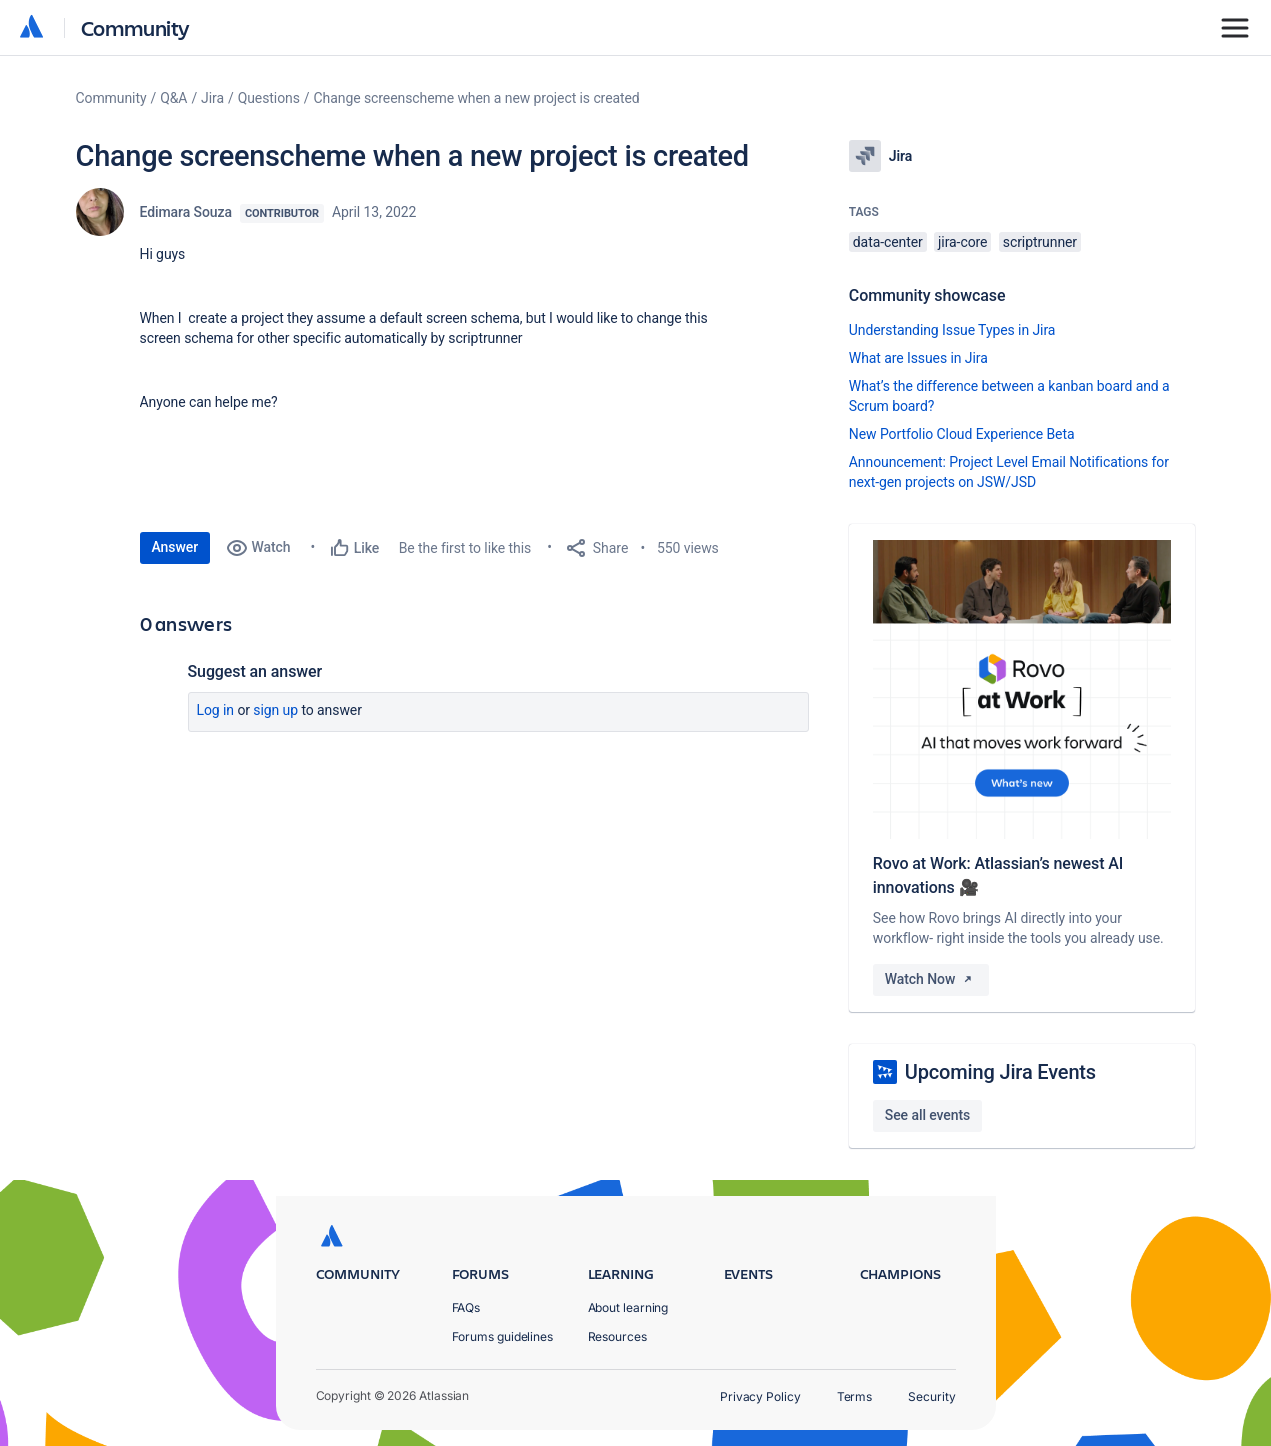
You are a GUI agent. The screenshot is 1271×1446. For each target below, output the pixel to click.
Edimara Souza (186, 212)
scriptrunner (1040, 242)
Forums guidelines (503, 1336)
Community (135, 27)
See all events (927, 1115)
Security (931, 1396)
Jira (212, 98)
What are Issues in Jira (918, 358)
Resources (617, 1336)
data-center (888, 242)
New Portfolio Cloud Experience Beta (962, 434)
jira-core (962, 242)
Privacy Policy (760, 1396)
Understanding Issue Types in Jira (952, 330)
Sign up (275, 710)
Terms (855, 1396)
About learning (628, 1307)
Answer (175, 547)
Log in (216, 710)
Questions (269, 98)
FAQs (466, 1307)
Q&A (173, 98)
